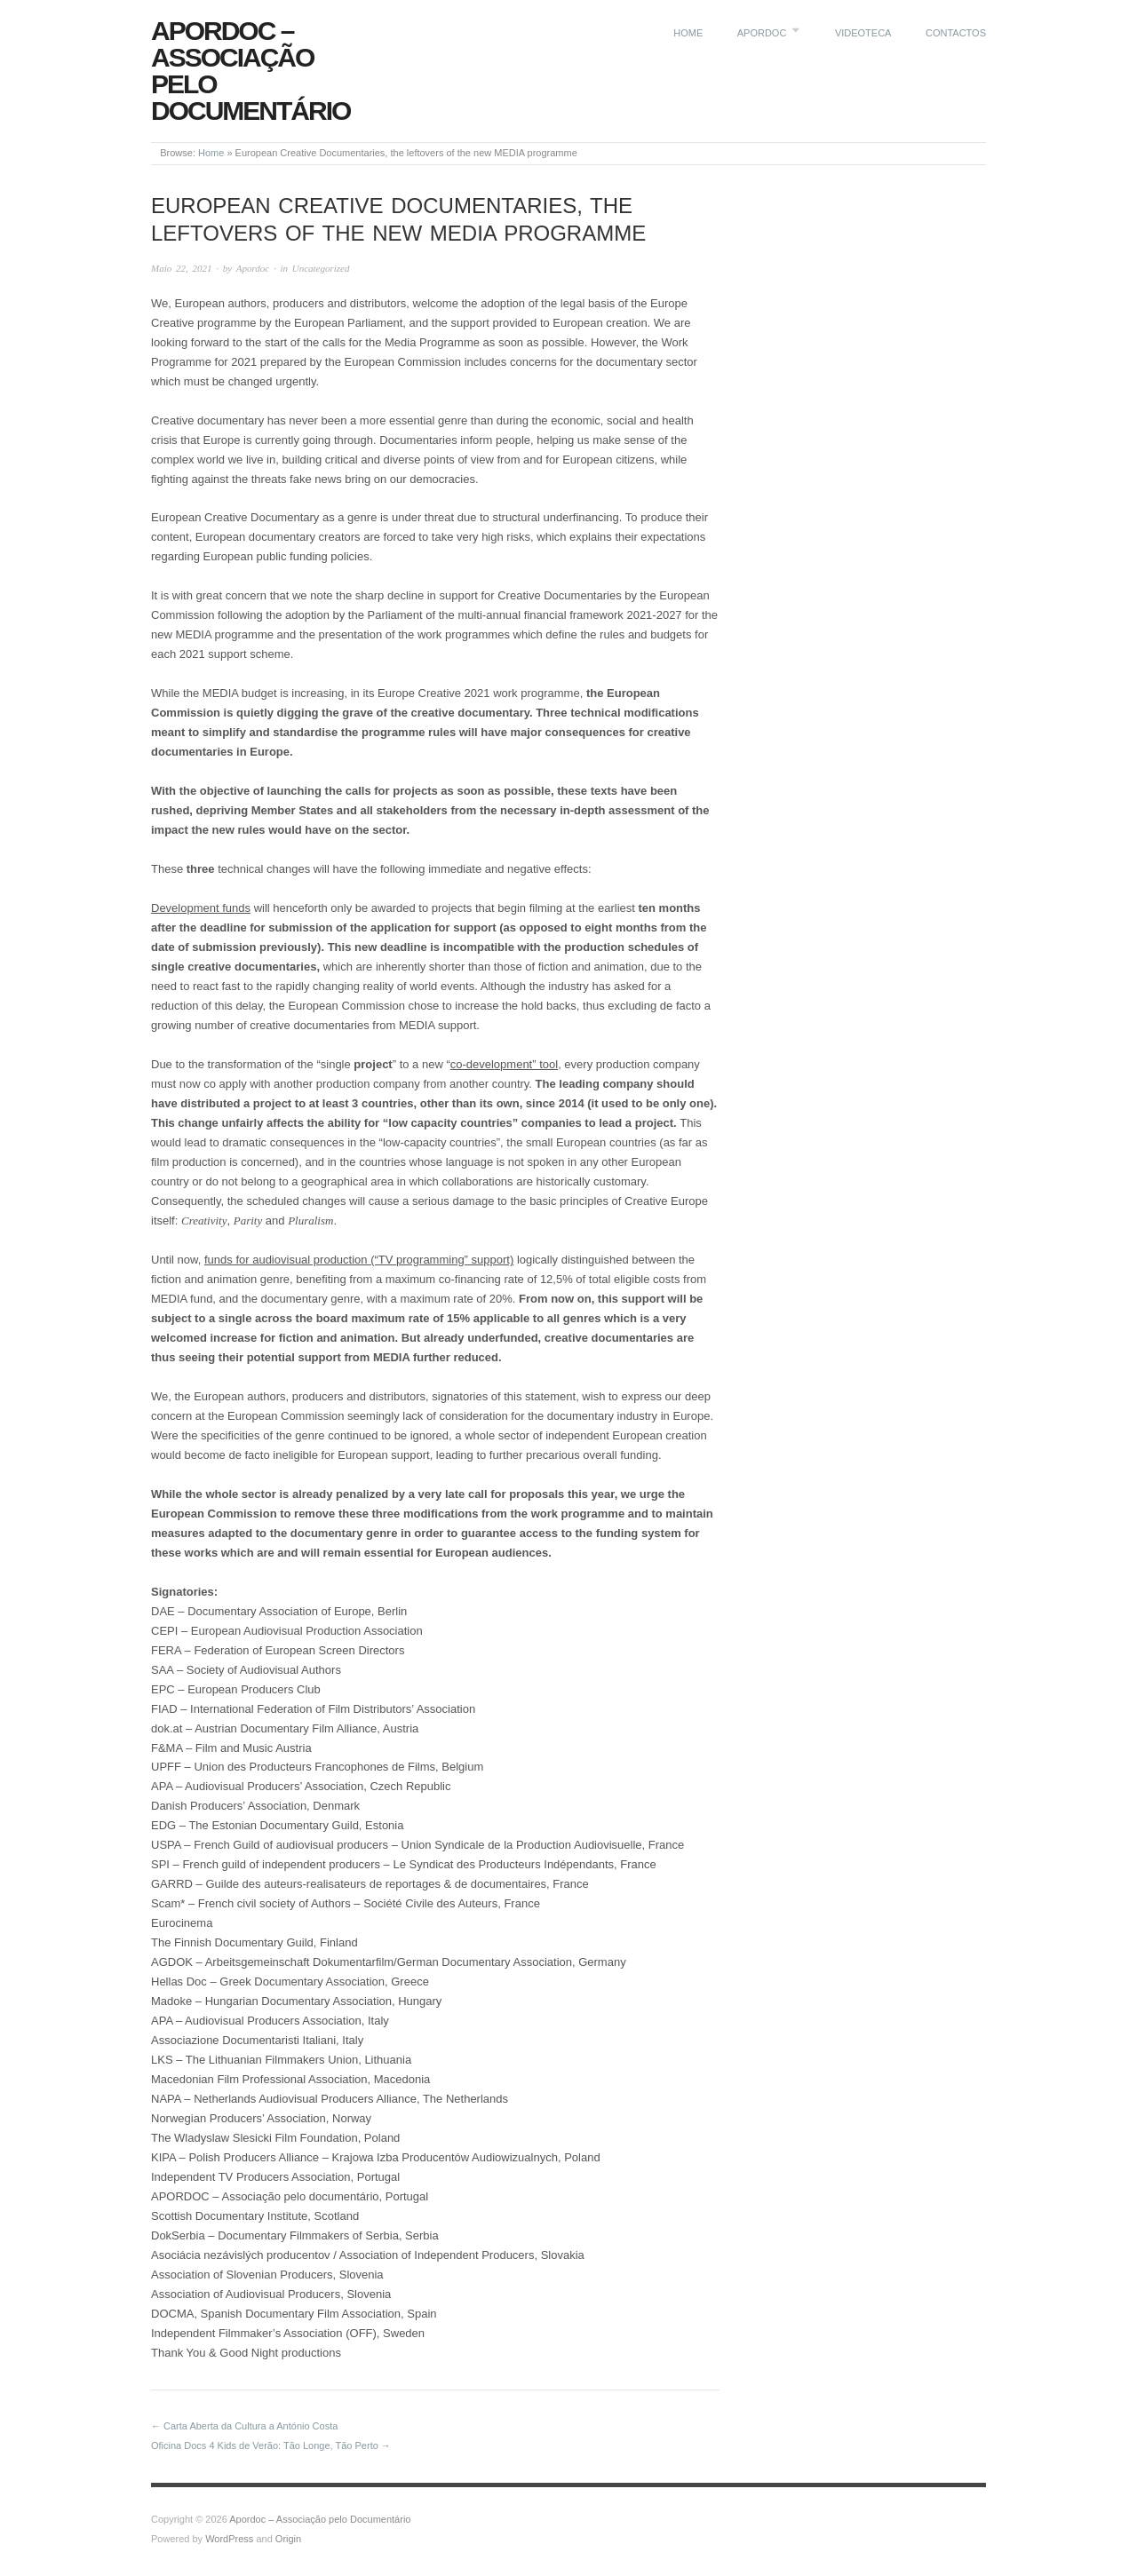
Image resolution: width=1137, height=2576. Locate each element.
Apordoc (762, 33)
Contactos (956, 33)
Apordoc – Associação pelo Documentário (250, 70)
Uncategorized (321, 268)
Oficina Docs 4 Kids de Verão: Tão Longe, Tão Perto (264, 2445)
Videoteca (863, 33)
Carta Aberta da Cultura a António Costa (250, 2426)
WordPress (229, 2538)
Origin (288, 2538)
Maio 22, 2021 (181, 268)
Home (688, 33)
